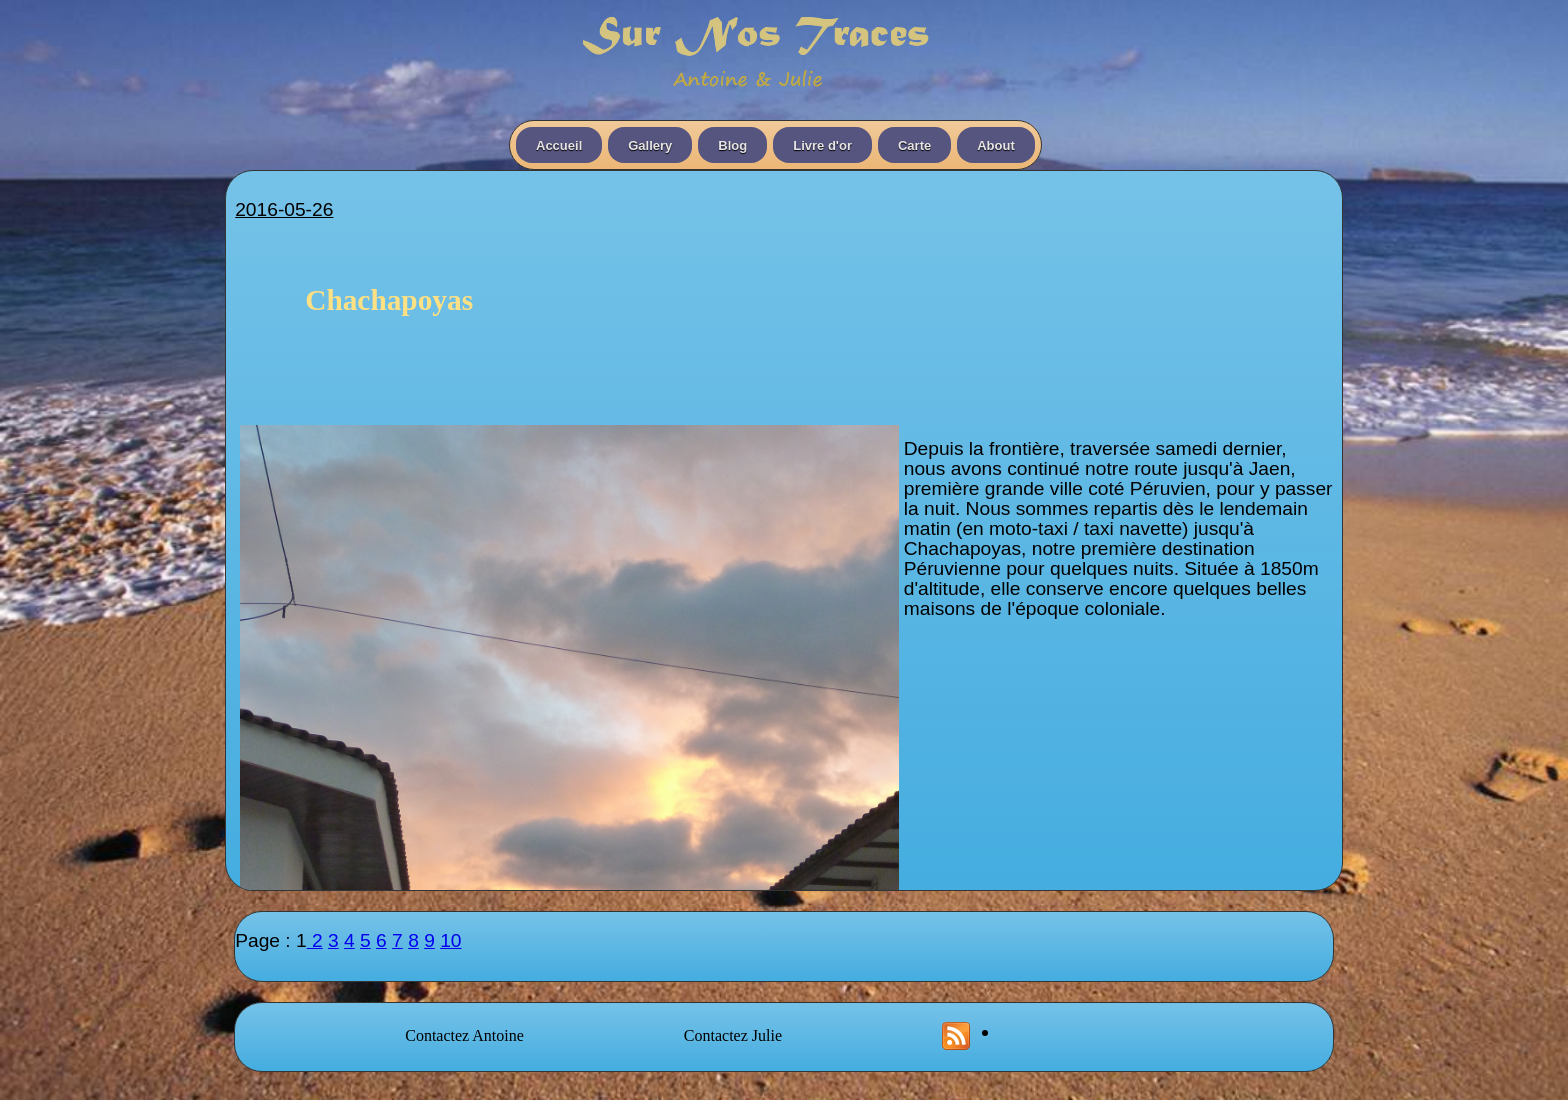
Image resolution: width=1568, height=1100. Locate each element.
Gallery (650, 145)
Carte (914, 145)
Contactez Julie (733, 1035)
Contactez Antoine (464, 1035)
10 (450, 940)
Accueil (559, 145)
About (996, 145)
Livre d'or (822, 145)
